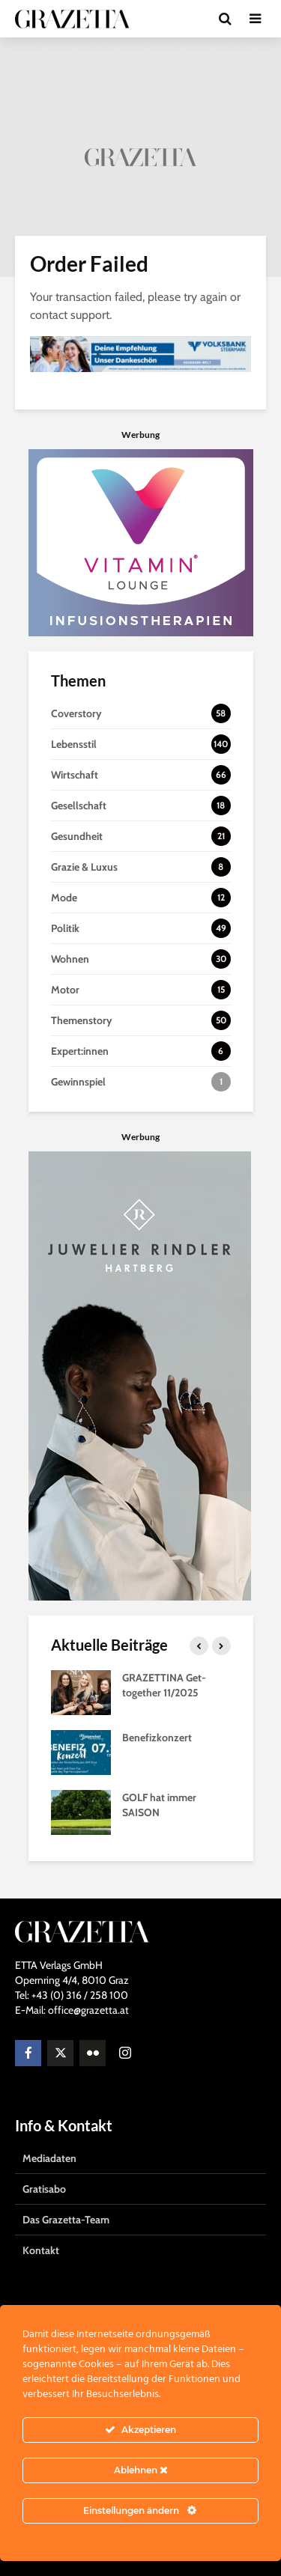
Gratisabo (44, 2189)
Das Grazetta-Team (65, 2219)
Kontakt (40, 2250)
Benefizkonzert (157, 1737)
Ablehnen (141, 2470)
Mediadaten (49, 2158)
